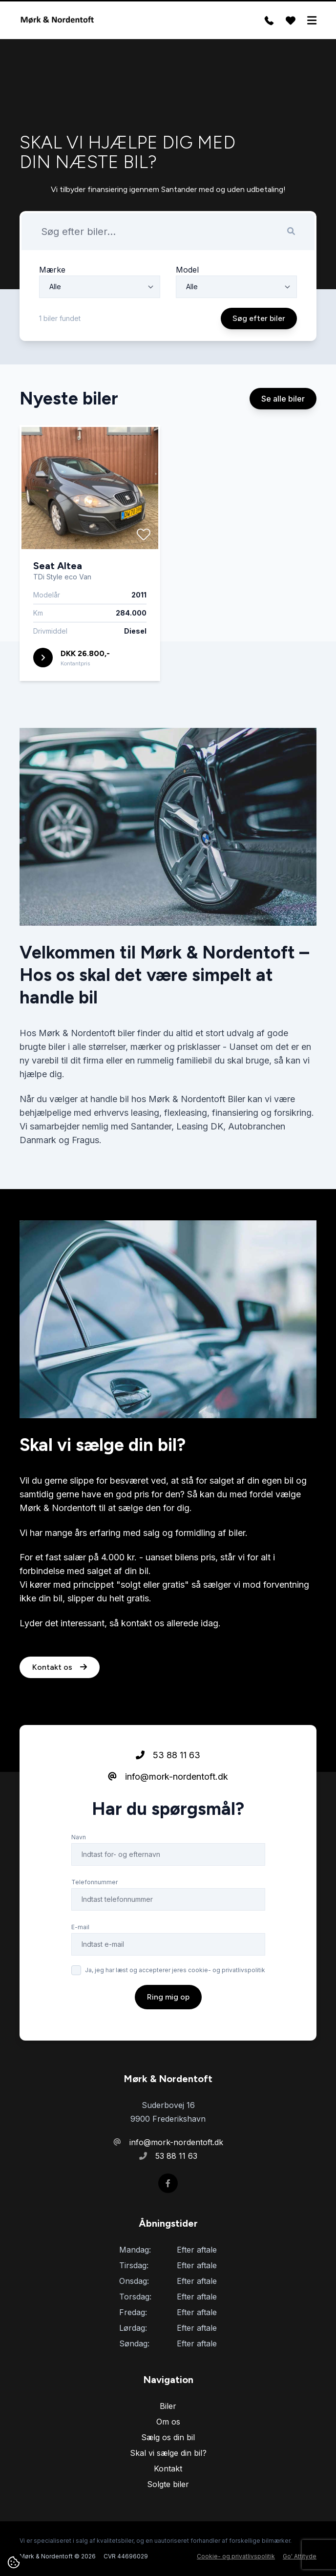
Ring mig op (168, 1997)
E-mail (80, 1928)
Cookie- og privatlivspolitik (236, 2556)
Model (187, 270)
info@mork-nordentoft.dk (168, 1777)
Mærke (52, 270)
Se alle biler (283, 399)
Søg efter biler (258, 318)
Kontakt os (59, 1668)
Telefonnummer (94, 1883)
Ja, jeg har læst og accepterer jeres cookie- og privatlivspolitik (175, 1971)
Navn (78, 1838)
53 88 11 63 (168, 1756)
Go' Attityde (299, 2556)
